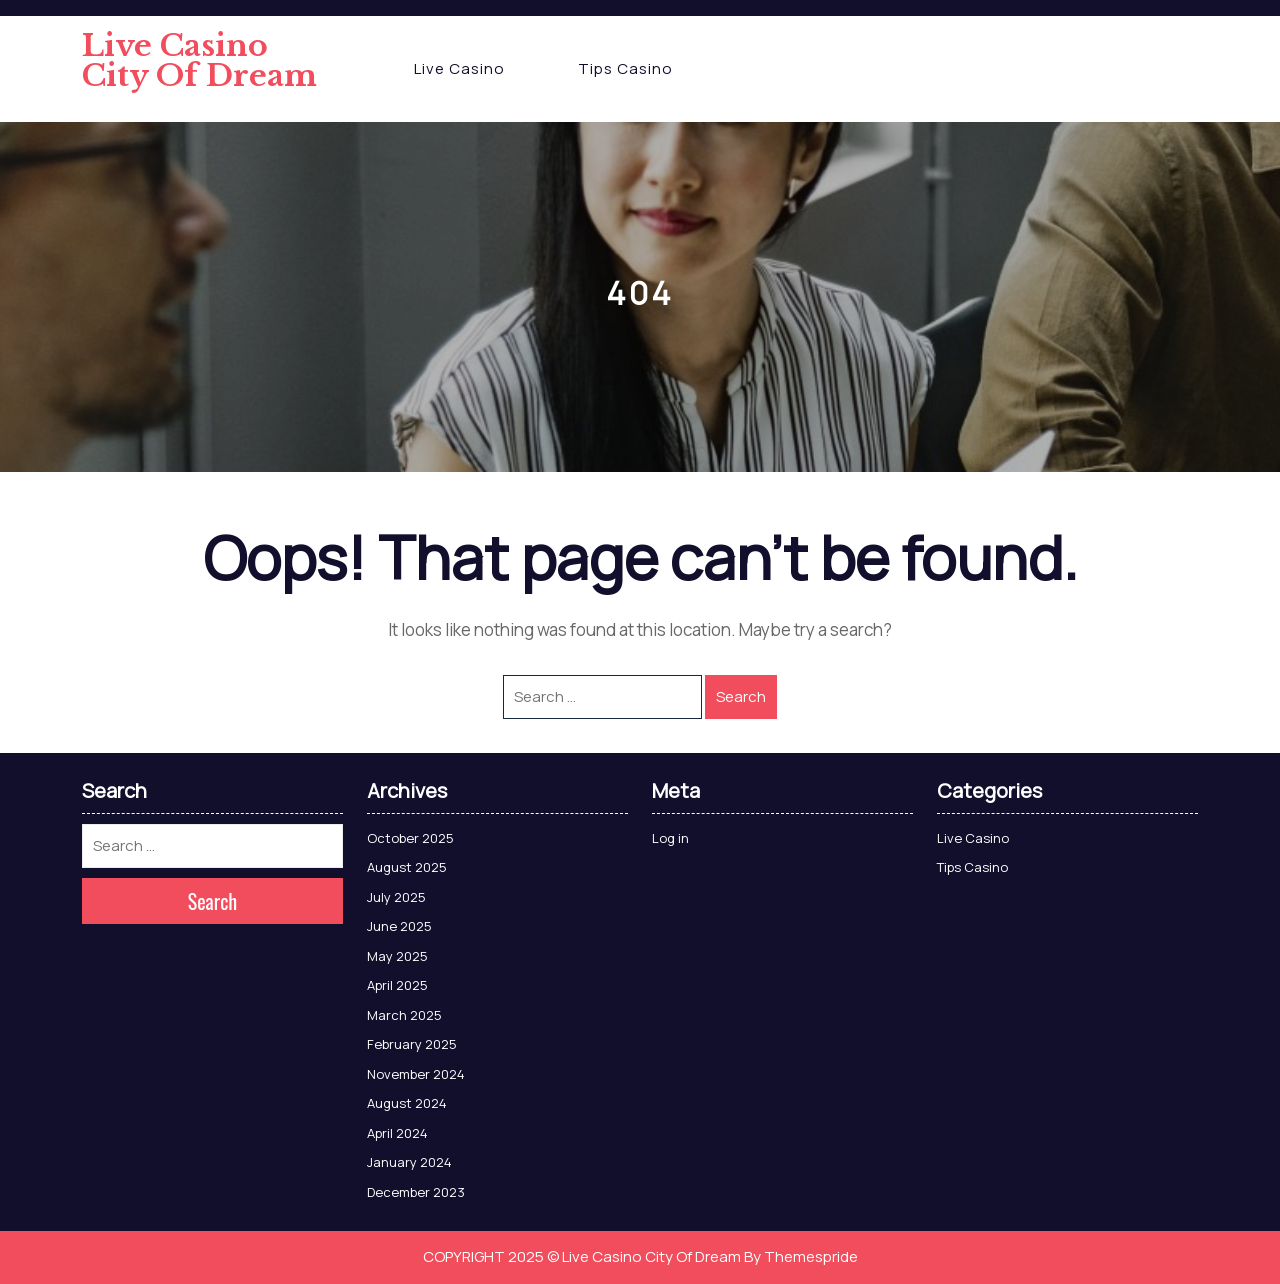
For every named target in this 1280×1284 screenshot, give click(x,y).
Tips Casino (625, 68)
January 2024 (409, 1162)
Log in (670, 838)
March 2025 (404, 1015)
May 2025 (397, 956)
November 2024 (416, 1074)
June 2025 (399, 926)
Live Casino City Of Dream (199, 60)
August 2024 (407, 1103)
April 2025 (397, 985)
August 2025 (407, 867)
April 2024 (397, 1133)
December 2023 (416, 1192)
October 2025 (410, 838)
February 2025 (412, 1044)
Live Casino (459, 68)
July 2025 (396, 897)
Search (741, 696)
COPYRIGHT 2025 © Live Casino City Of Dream (582, 1256)
